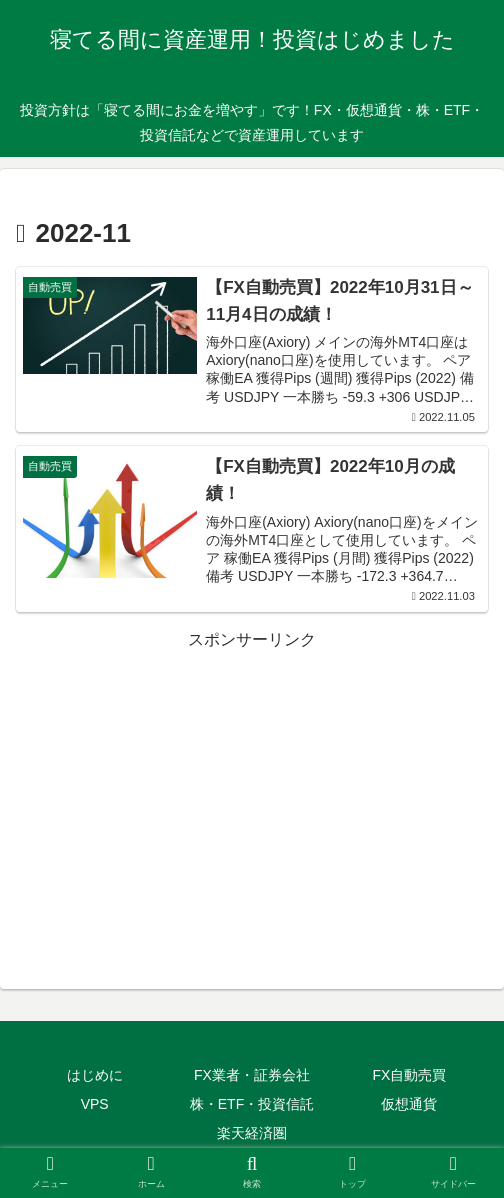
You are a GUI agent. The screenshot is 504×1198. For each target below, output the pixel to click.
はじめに (95, 1075)
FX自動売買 (409, 1075)
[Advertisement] (252, 795)
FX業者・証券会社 (252, 1075)
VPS (95, 1104)
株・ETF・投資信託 (252, 1104)
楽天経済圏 (252, 1133)
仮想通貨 (409, 1104)
